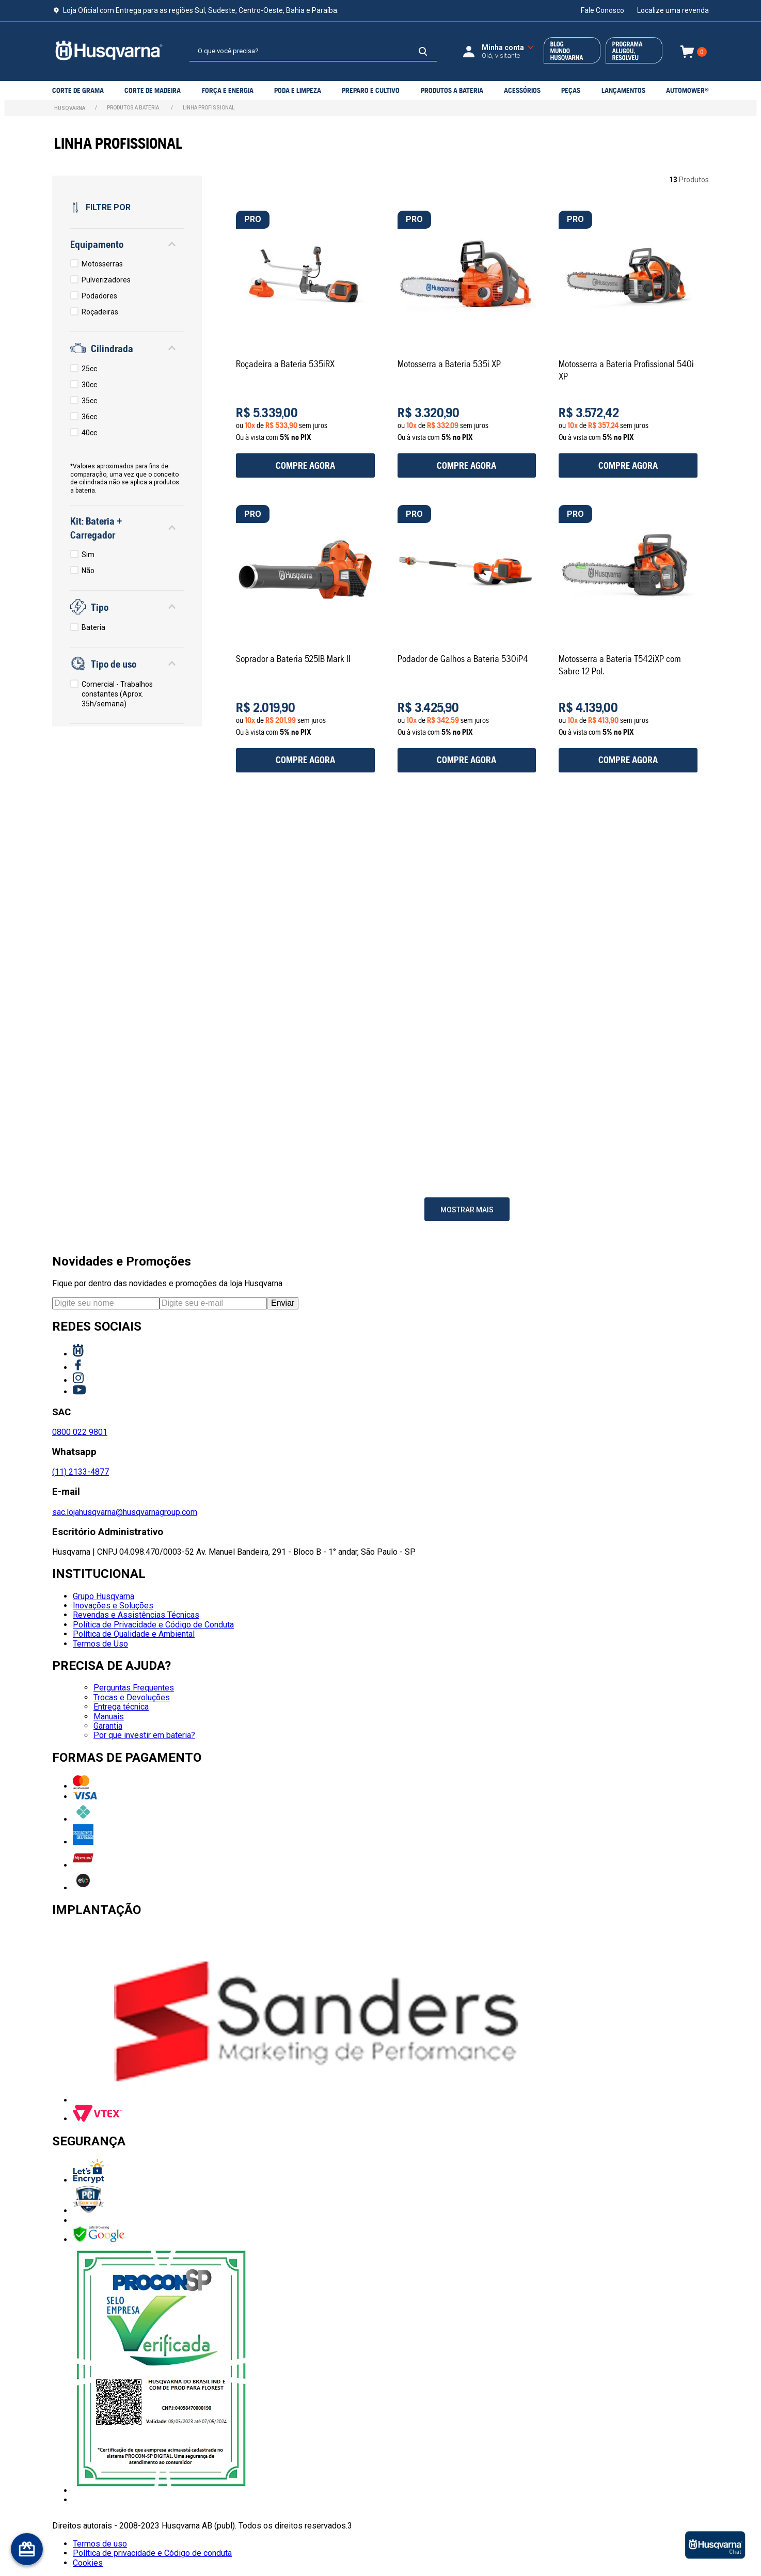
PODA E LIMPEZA (297, 90)
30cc (89, 385)
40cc (89, 433)
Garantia (107, 1726)
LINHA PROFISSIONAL (208, 107)
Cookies (88, 2563)
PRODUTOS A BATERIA (452, 90)
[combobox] (313, 51)
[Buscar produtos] (423, 51)
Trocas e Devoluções (131, 1697)
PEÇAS (570, 90)
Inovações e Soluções (113, 1605)
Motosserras (102, 264)
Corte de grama (78, 90)
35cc (89, 401)
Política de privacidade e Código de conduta (152, 2553)
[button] (127, 244)
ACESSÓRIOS (522, 90)
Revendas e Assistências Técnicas (136, 1615)
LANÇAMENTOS (623, 90)
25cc (89, 369)
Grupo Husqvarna (103, 1596)
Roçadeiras (100, 312)
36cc (89, 417)
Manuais (108, 1716)
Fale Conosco (602, 10)
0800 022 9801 (79, 1432)
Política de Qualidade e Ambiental (134, 1634)
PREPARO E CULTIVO (371, 90)
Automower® (687, 90)
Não (88, 570)
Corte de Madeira (152, 90)
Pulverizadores (106, 280)
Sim (88, 554)
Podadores (99, 296)
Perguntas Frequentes (133, 1688)
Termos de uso (100, 2544)
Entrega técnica (121, 1707)
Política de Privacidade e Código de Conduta (153, 1625)
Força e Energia (227, 90)
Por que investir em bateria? (144, 1735)
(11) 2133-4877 (80, 1472)
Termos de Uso (100, 1644)
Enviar (282, 1303)
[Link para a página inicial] (69, 108)
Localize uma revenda (673, 10)
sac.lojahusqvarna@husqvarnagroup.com (124, 1512)
